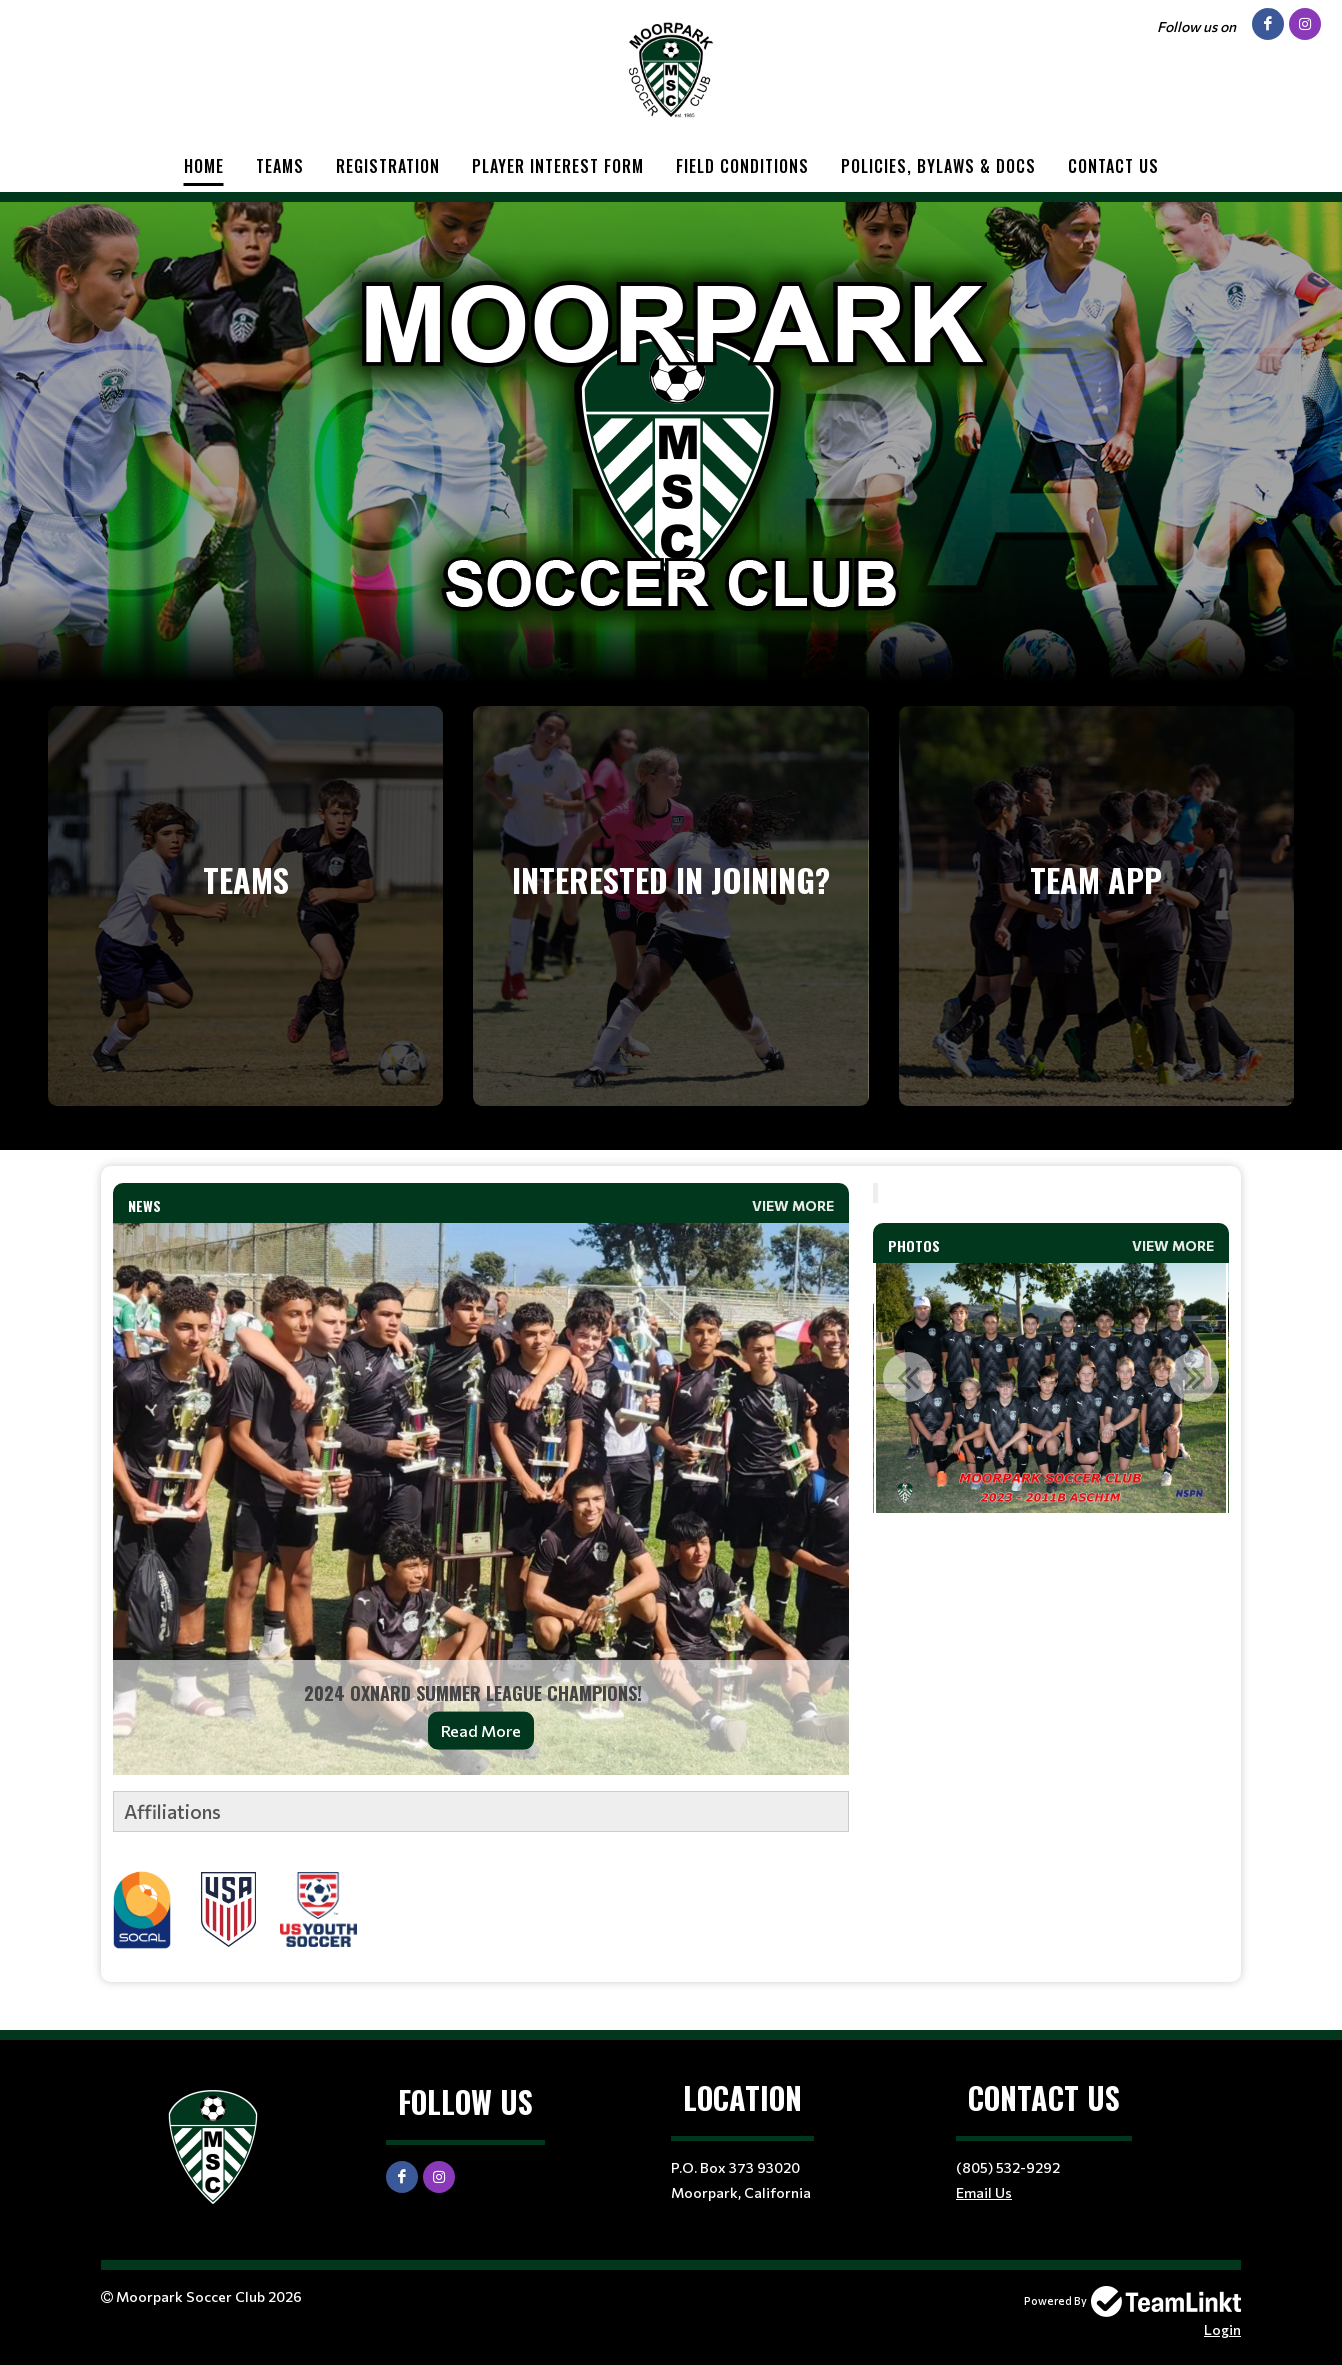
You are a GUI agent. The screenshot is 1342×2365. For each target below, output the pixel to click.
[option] (1051, 1388)
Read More (481, 1730)
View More (793, 1205)
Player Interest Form (558, 166)
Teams (280, 166)
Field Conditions (742, 166)
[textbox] (481, 1870)
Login (1222, 2329)
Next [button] (1194, 1377)
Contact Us (1113, 166)
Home (204, 166)
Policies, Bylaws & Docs (938, 166)
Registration (388, 166)
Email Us (984, 2192)
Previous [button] (908, 1377)
